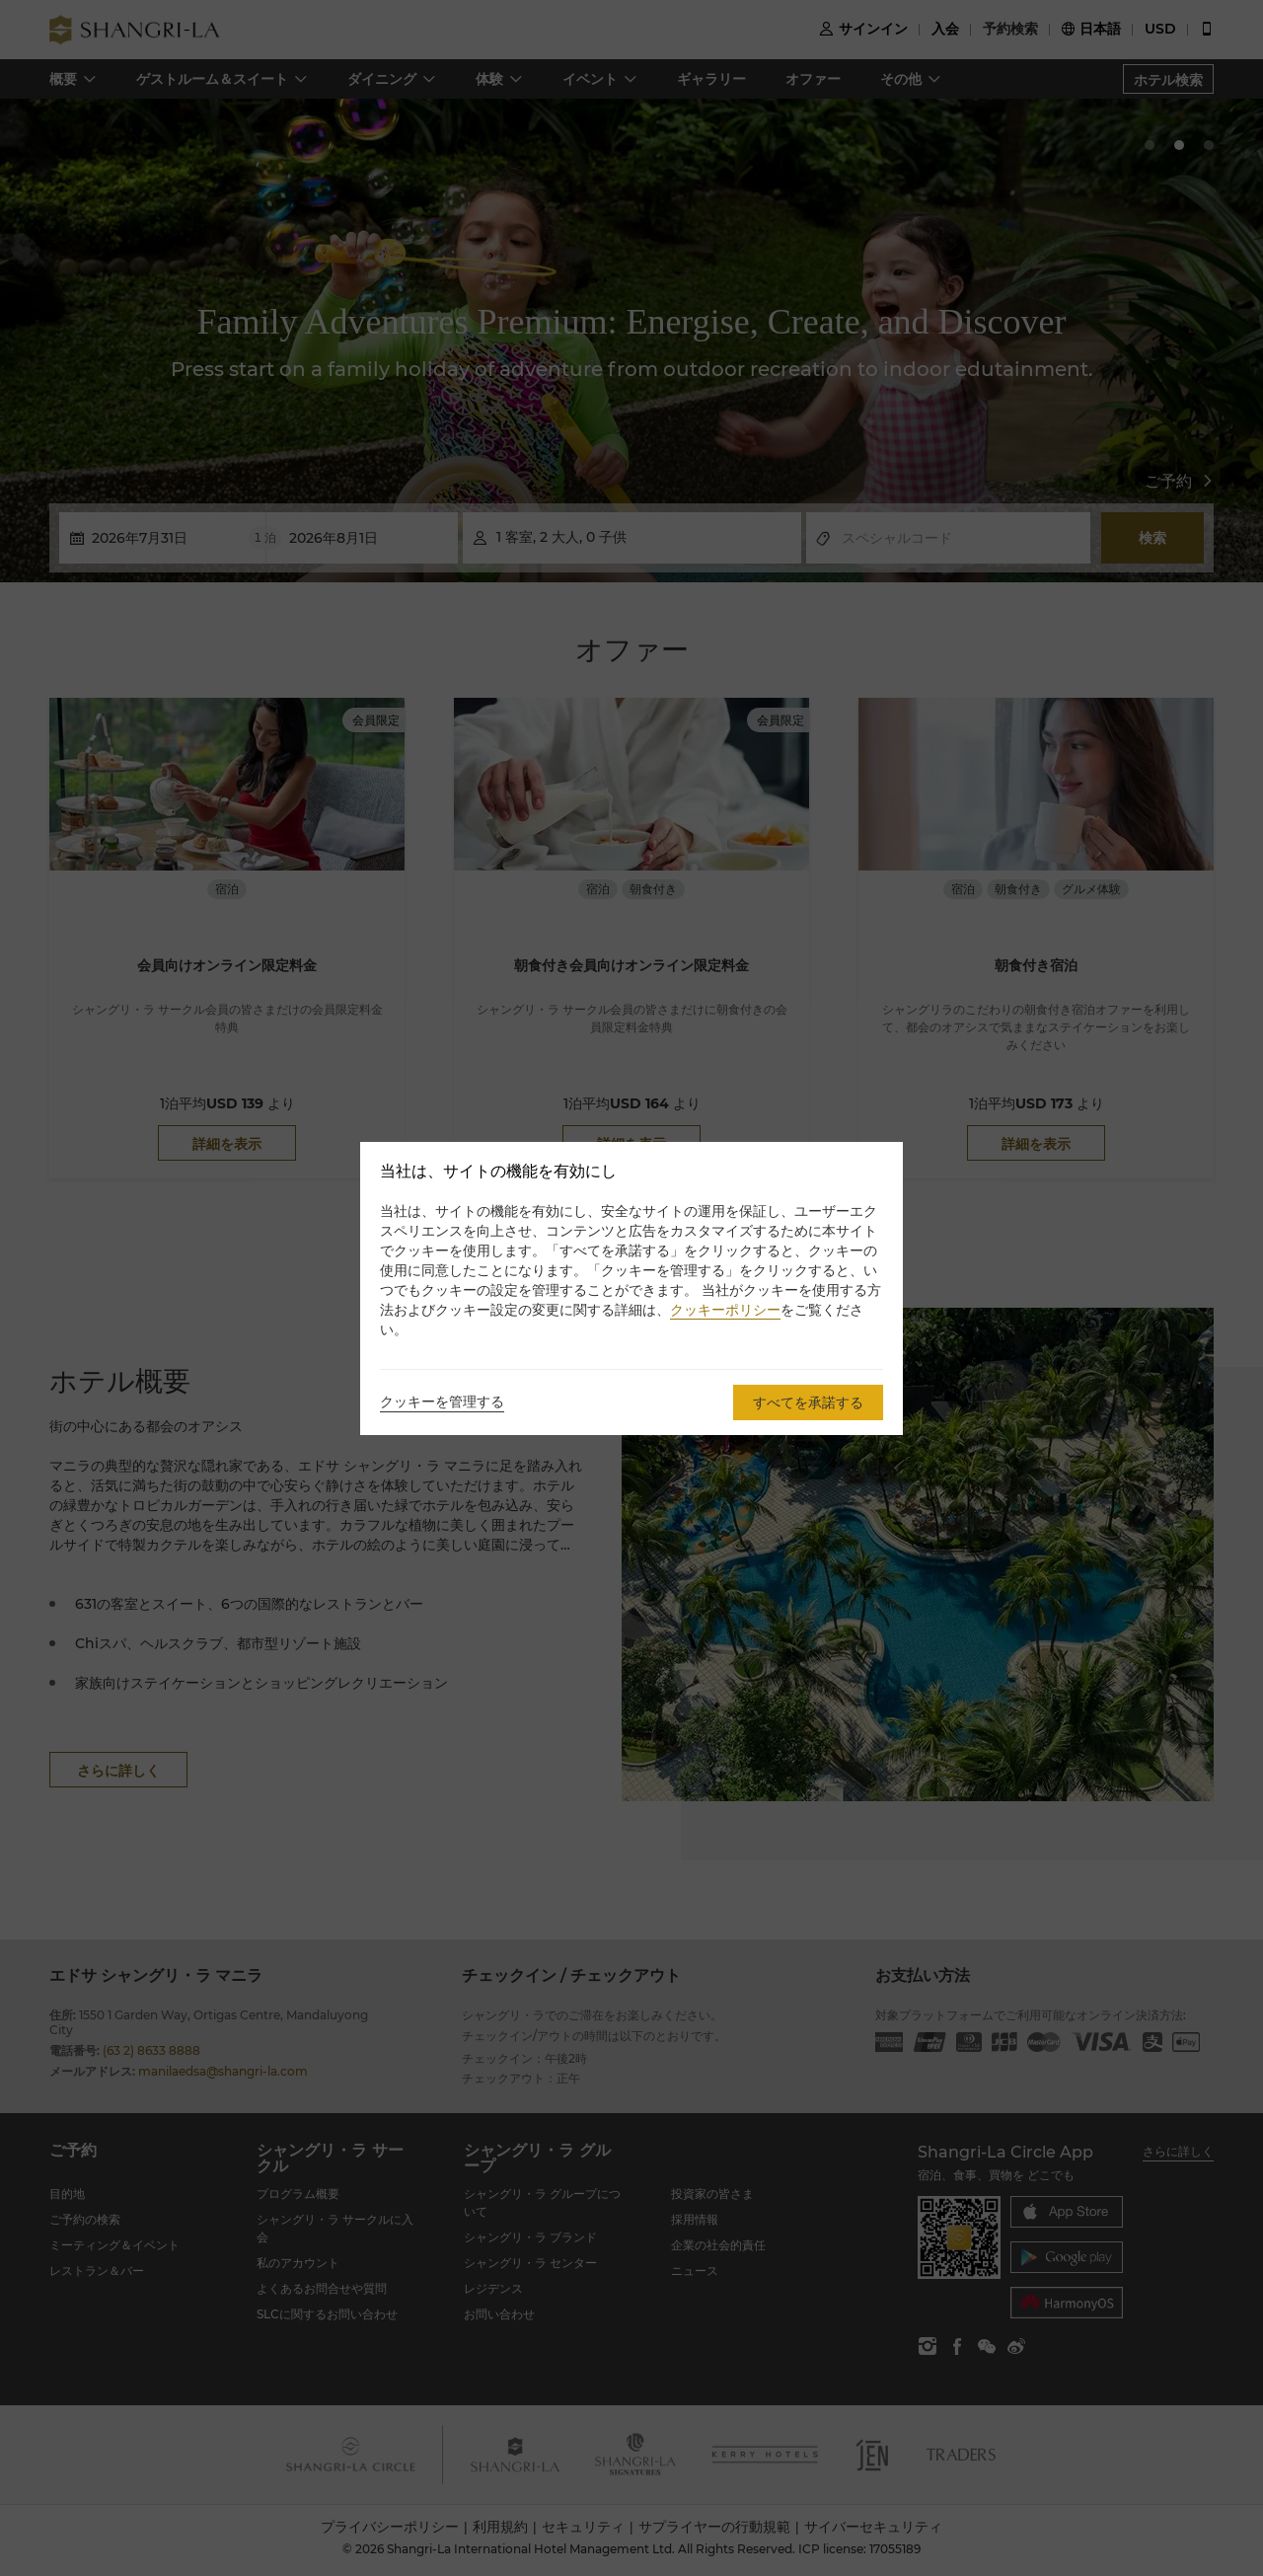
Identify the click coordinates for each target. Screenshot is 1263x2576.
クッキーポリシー (725, 1310)
